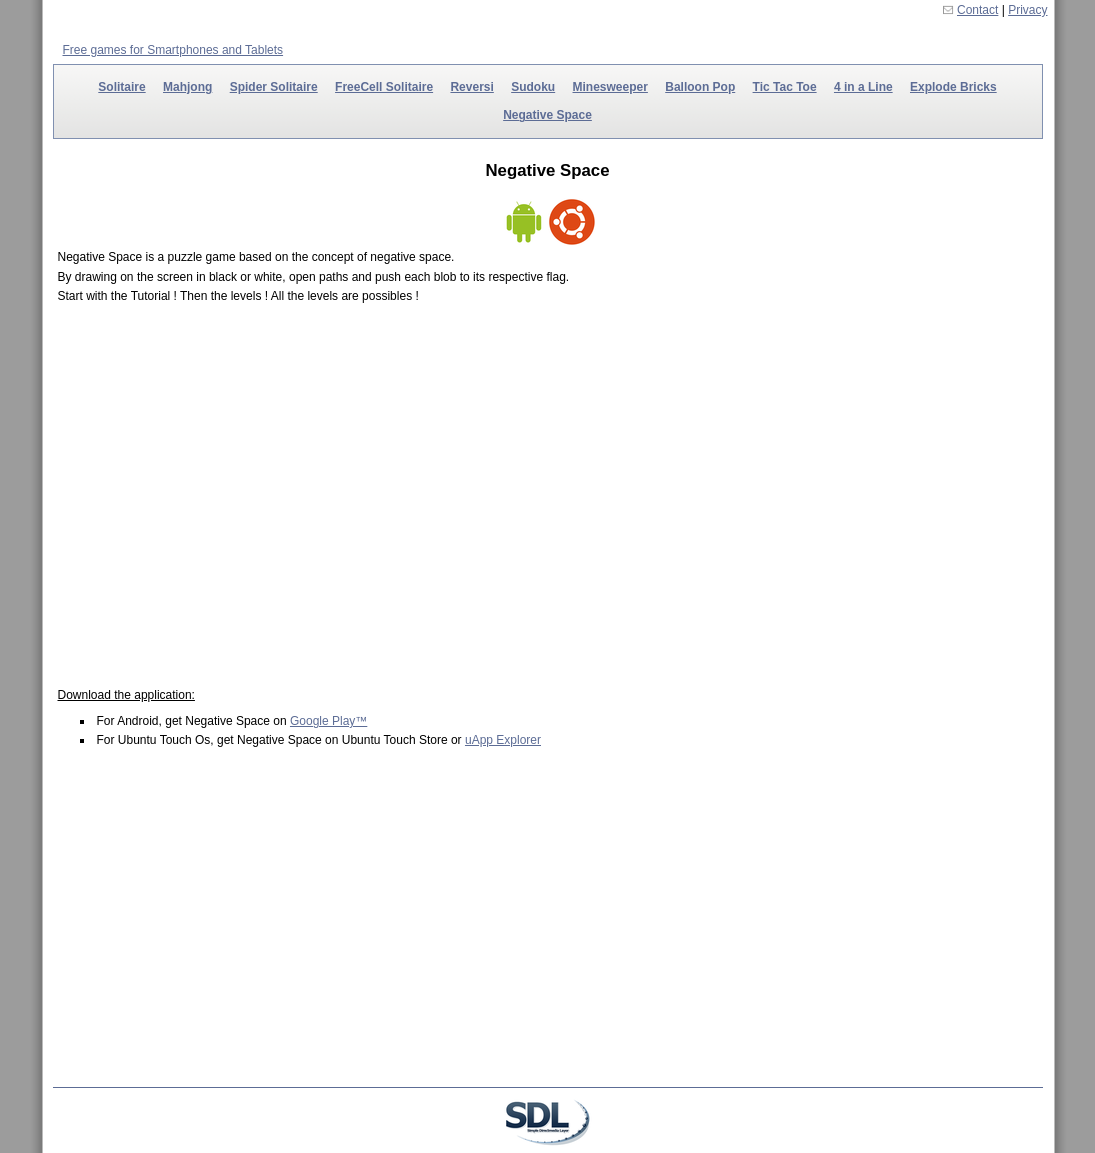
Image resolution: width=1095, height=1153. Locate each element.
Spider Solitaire (274, 87)
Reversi (471, 87)
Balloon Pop (700, 87)
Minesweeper (610, 87)
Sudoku (533, 87)
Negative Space (547, 115)
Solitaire (121, 87)
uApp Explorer (503, 740)
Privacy (1027, 10)
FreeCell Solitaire (384, 87)
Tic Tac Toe (785, 87)
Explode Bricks (953, 87)
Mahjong (187, 87)
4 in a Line (863, 87)
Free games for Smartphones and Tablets (173, 50)
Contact (977, 10)
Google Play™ (328, 721)
